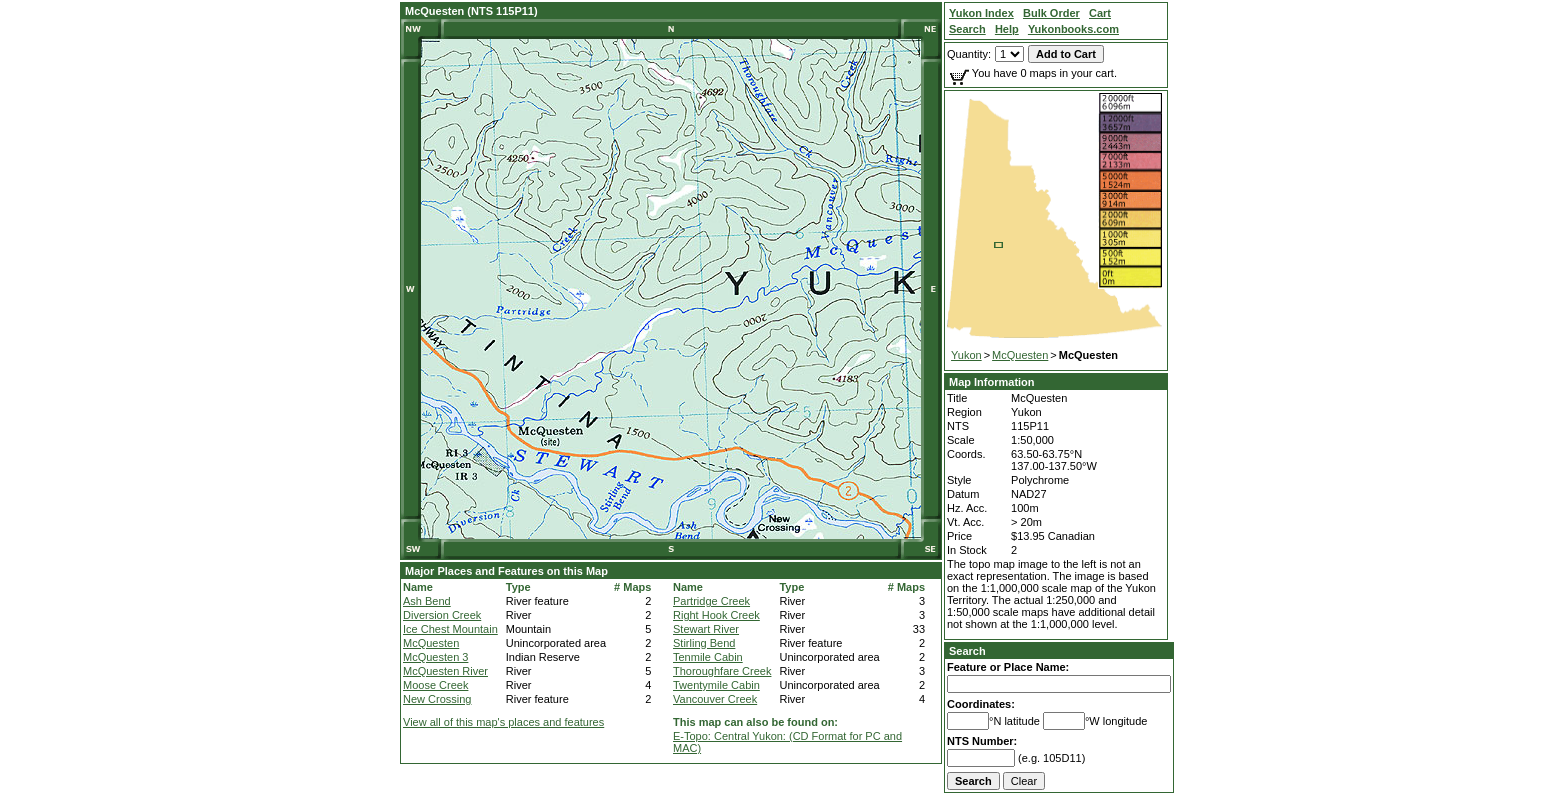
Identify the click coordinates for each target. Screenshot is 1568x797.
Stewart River (706, 629)
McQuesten (431, 643)
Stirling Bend (704, 643)
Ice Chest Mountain (450, 629)
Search (967, 651)
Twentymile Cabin (716, 685)
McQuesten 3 (435, 657)
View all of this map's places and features (503, 722)
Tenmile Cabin (708, 657)
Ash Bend (427, 601)
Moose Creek (435, 685)
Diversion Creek (442, 615)
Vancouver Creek (715, 699)
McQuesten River (445, 671)
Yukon (966, 355)
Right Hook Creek (716, 615)
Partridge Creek (711, 601)
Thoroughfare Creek (722, 671)
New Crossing (437, 699)
